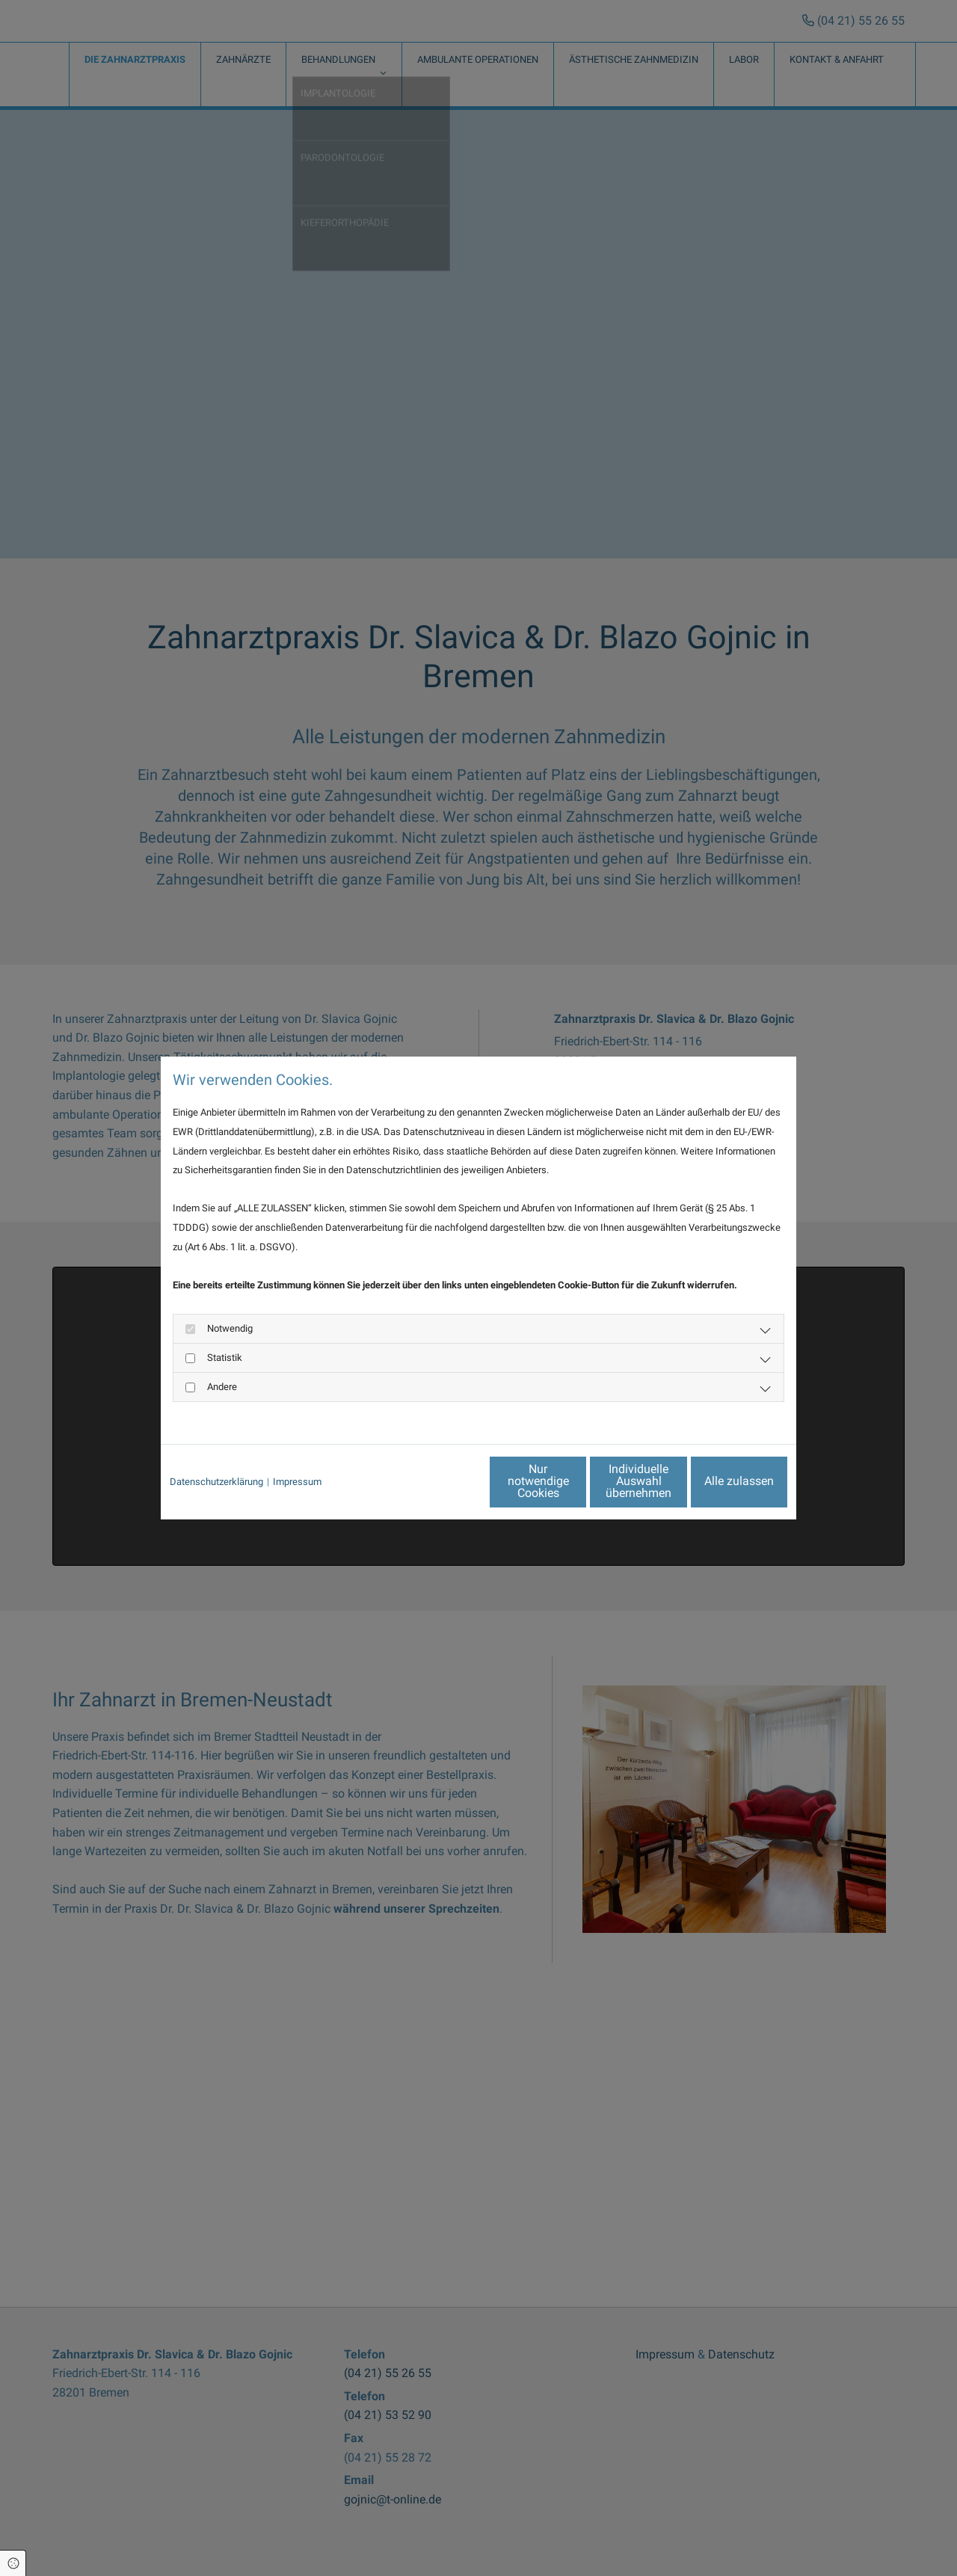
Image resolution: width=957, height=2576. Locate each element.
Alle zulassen (718, 1481)
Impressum (297, 1481)
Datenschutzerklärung (216, 1481)
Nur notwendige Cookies (434, 1481)
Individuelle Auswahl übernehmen (576, 1481)
